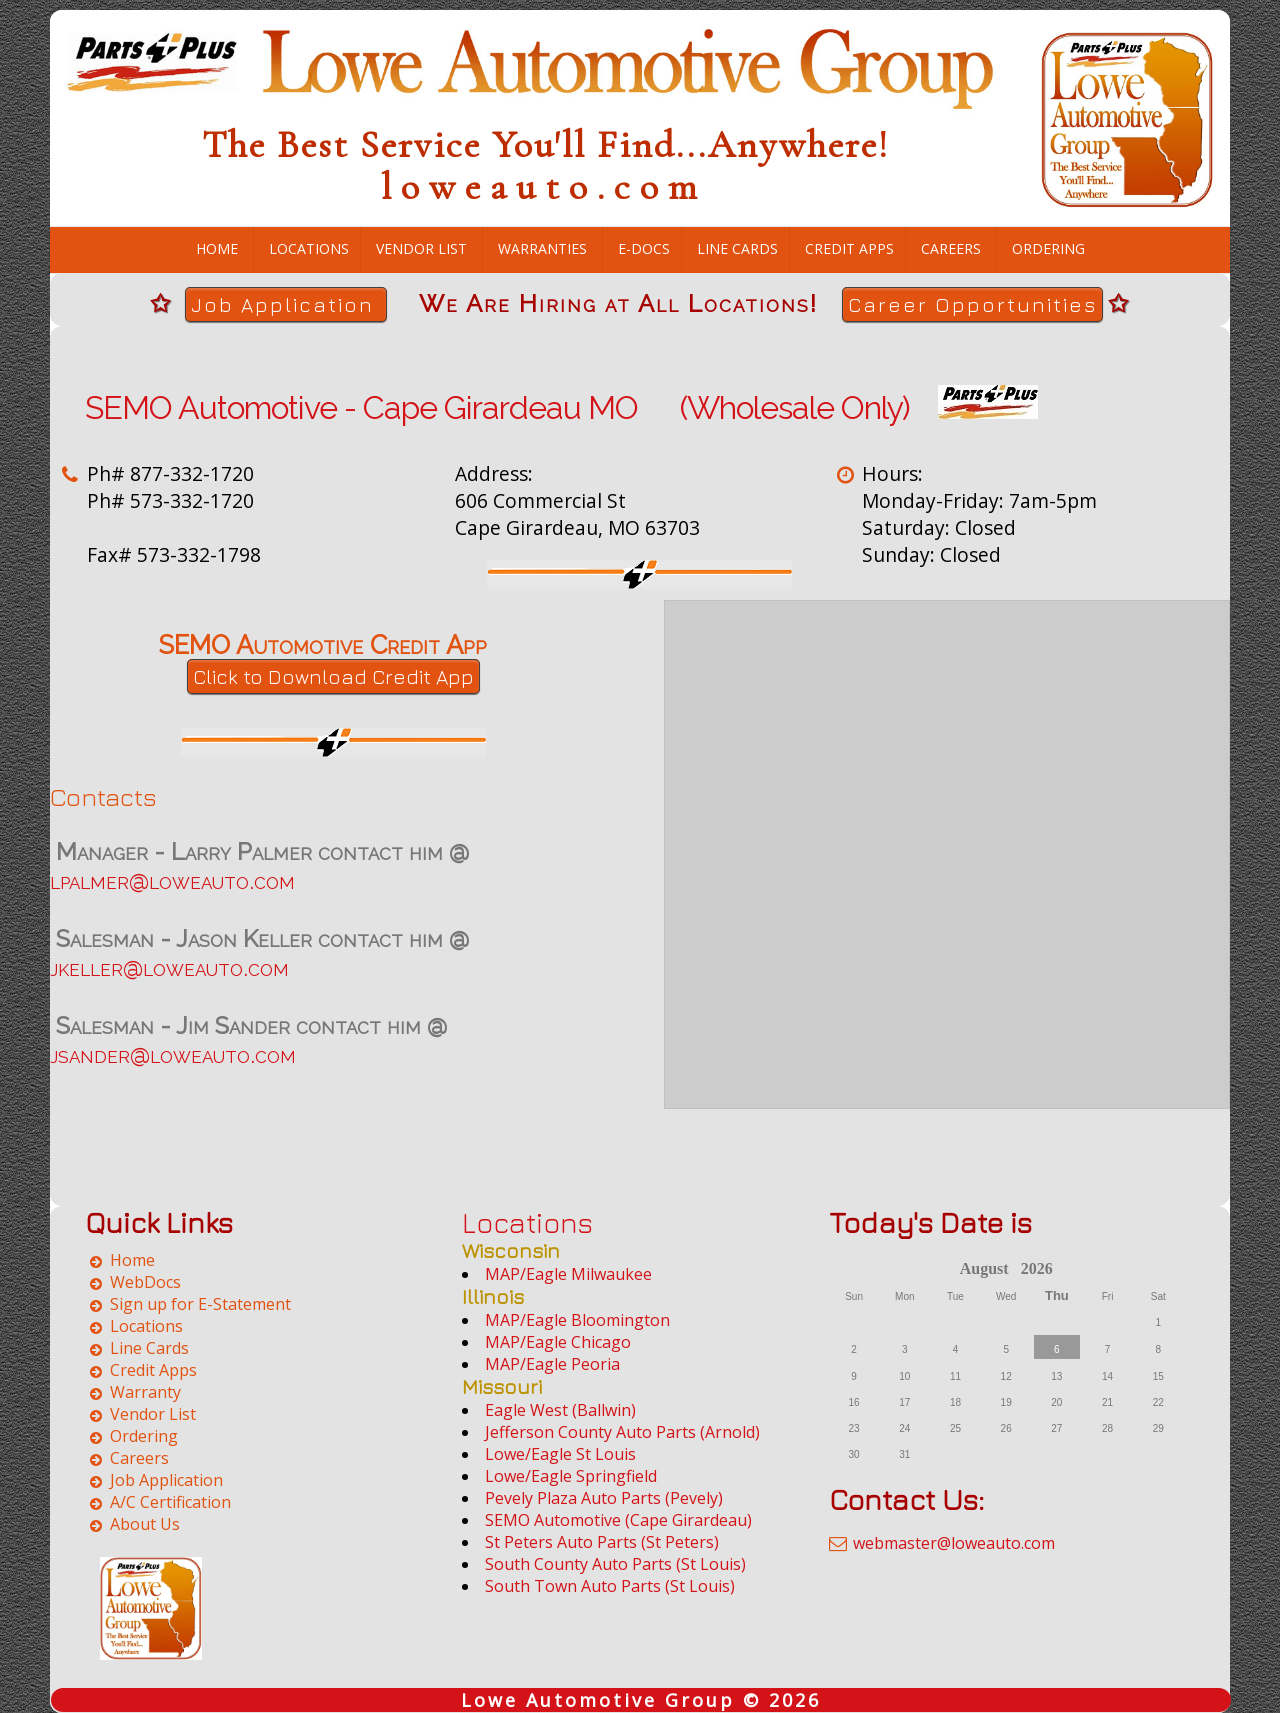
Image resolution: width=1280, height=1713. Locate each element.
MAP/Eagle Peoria (552, 1364)
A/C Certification (170, 1502)
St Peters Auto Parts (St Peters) (602, 1542)
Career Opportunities (972, 304)
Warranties (542, 248)
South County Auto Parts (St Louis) (615, 1564)
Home (217, 248)
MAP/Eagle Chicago (558, 1342)
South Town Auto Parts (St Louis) (610, 1586)
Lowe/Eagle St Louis (560, 1454)
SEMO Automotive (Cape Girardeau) (618, 1520)
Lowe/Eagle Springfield (571, 1476)
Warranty (145, 1392)
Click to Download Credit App (333, 676)
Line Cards (737, 248)
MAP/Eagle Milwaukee (568, 1274)
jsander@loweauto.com (173, 1054)
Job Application (286, 304)
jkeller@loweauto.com (169, 967)
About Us (145, 1524)
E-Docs (644, 248)
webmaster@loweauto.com (954, 1543)
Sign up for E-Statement (200, 1304)
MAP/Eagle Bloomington (577, 1320)
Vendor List (421, 248)
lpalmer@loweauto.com (172, 880)
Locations (309, 248)
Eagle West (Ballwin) (560, 1410)
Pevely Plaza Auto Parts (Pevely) (604, 1498)
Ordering (1048, 248)
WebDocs (145, 1282)
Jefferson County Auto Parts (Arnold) (622, 1432)
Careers (951, 248)
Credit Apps (849, 248)
